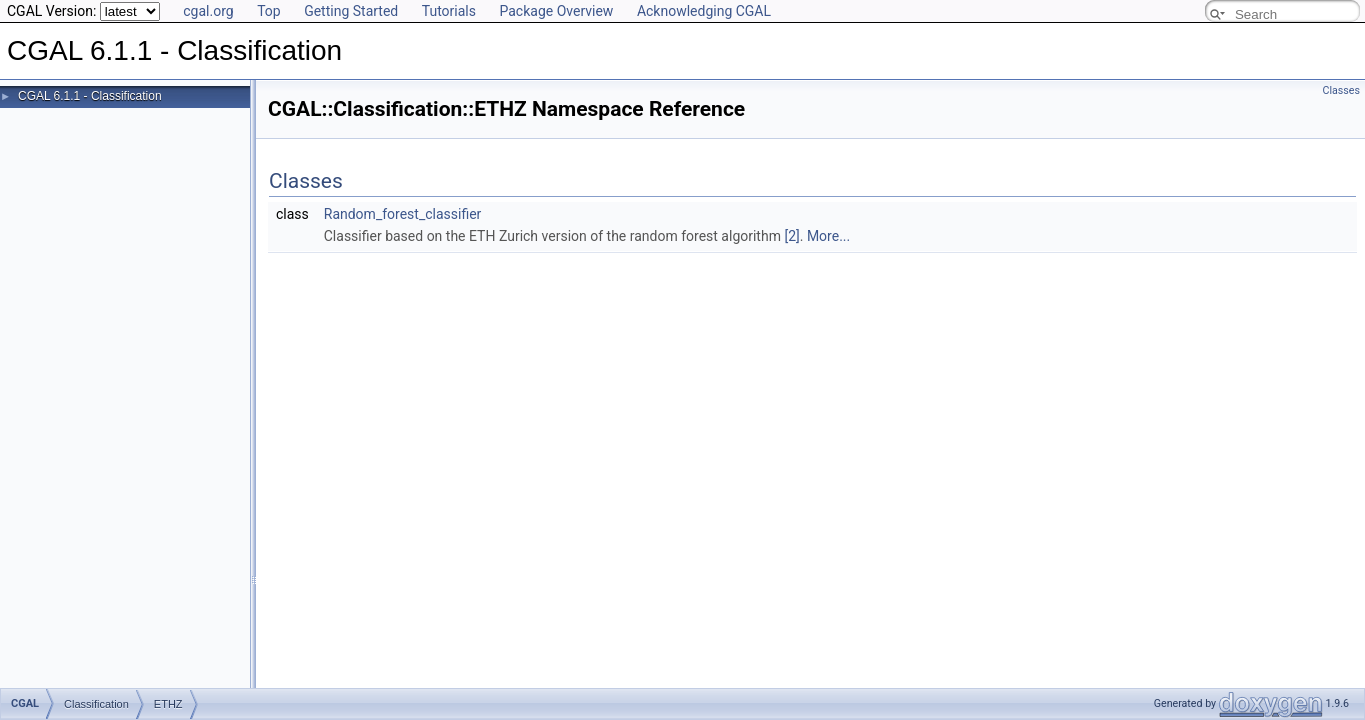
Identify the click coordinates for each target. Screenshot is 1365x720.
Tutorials (449, 11)
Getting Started (351, 11)
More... (828, 236)
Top (269, 11)
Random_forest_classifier (403, 214)
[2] (791, 236)
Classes (1341, 90)
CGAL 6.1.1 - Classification (90, 96)
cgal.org (208, 11)
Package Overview (556, 11)
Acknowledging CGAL (704, 11)
